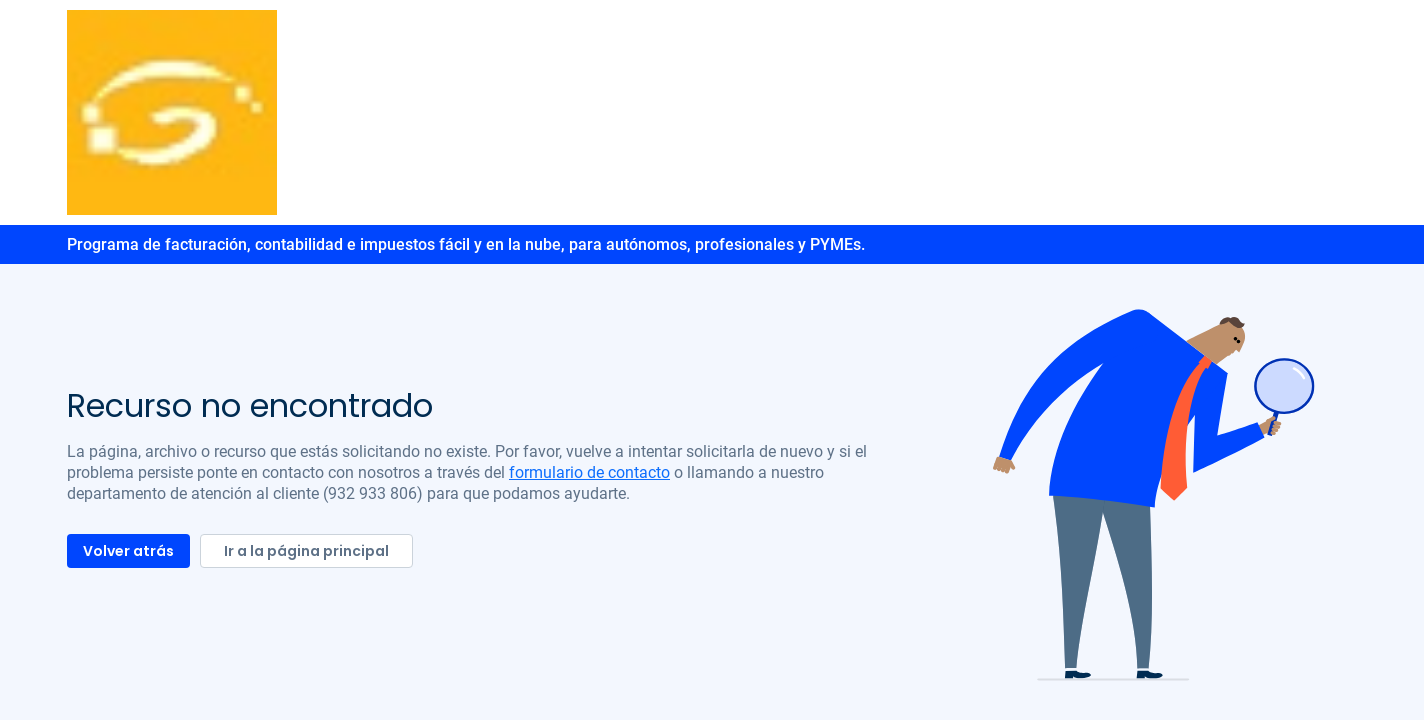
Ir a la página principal (306, 551)
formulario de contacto (589, 472)
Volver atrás (128, 551)
